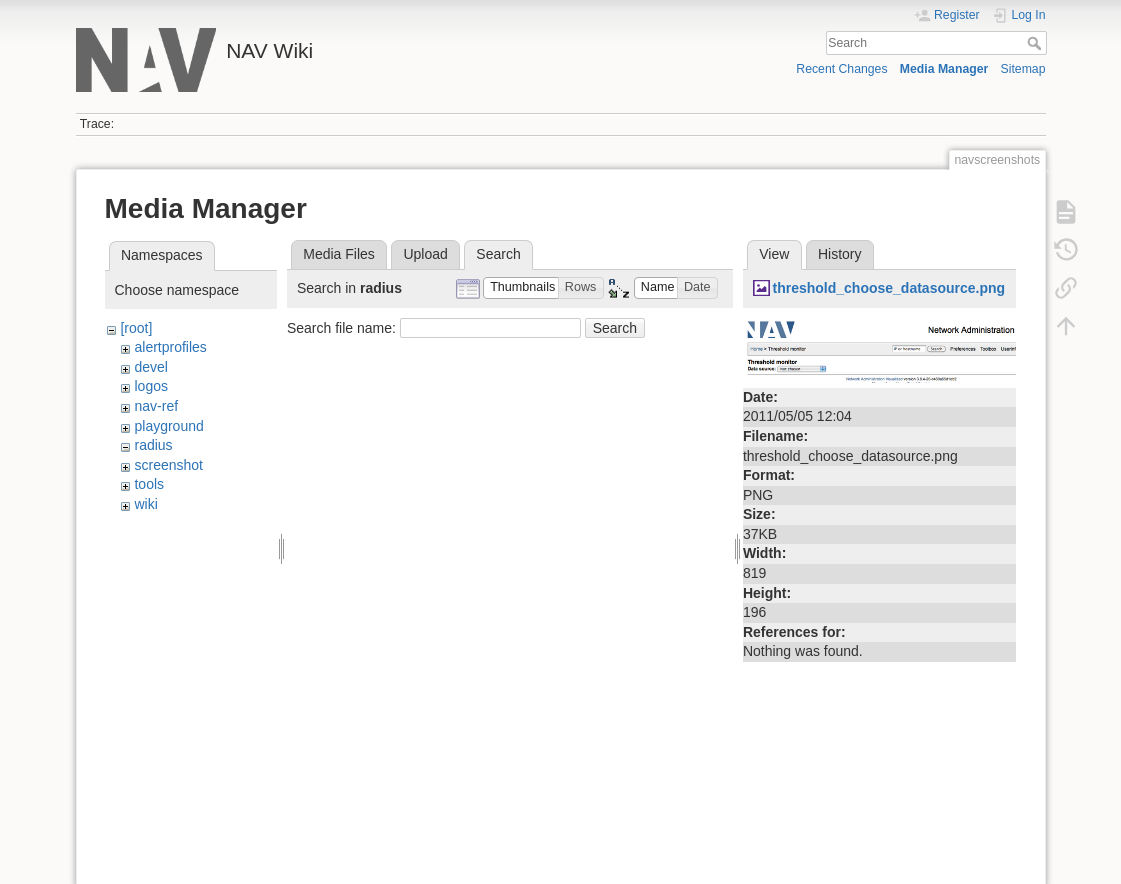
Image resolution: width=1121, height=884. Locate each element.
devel (150, 367)
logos (150, 386)
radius (153, 445)
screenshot (168, 465)
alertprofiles (170, 347)
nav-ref (156, 406)
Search (1036, 43)
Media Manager (944, 69)
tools (149, 484)
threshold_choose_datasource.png (888, 288)
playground (168, 426)
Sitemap (1023, 69)
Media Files (339, 254)
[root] (136, 328)
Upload (425, 254)
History (840, 254)
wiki (145, 504)
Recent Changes (841, 69)
